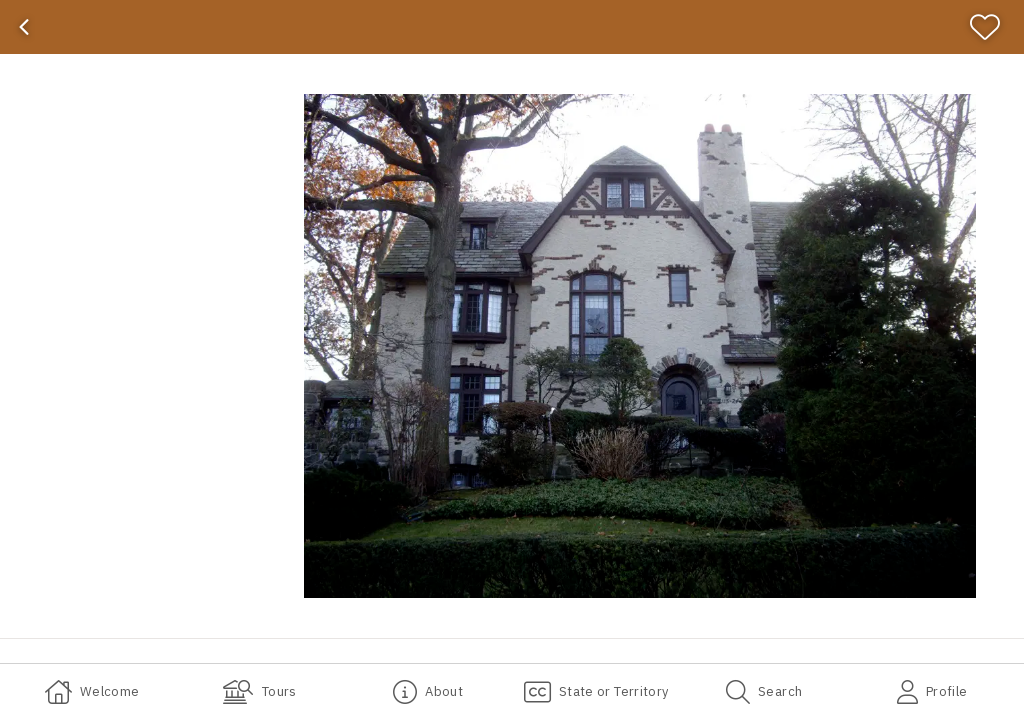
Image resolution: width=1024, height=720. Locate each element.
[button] (640, 346)
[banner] (512, 27)
